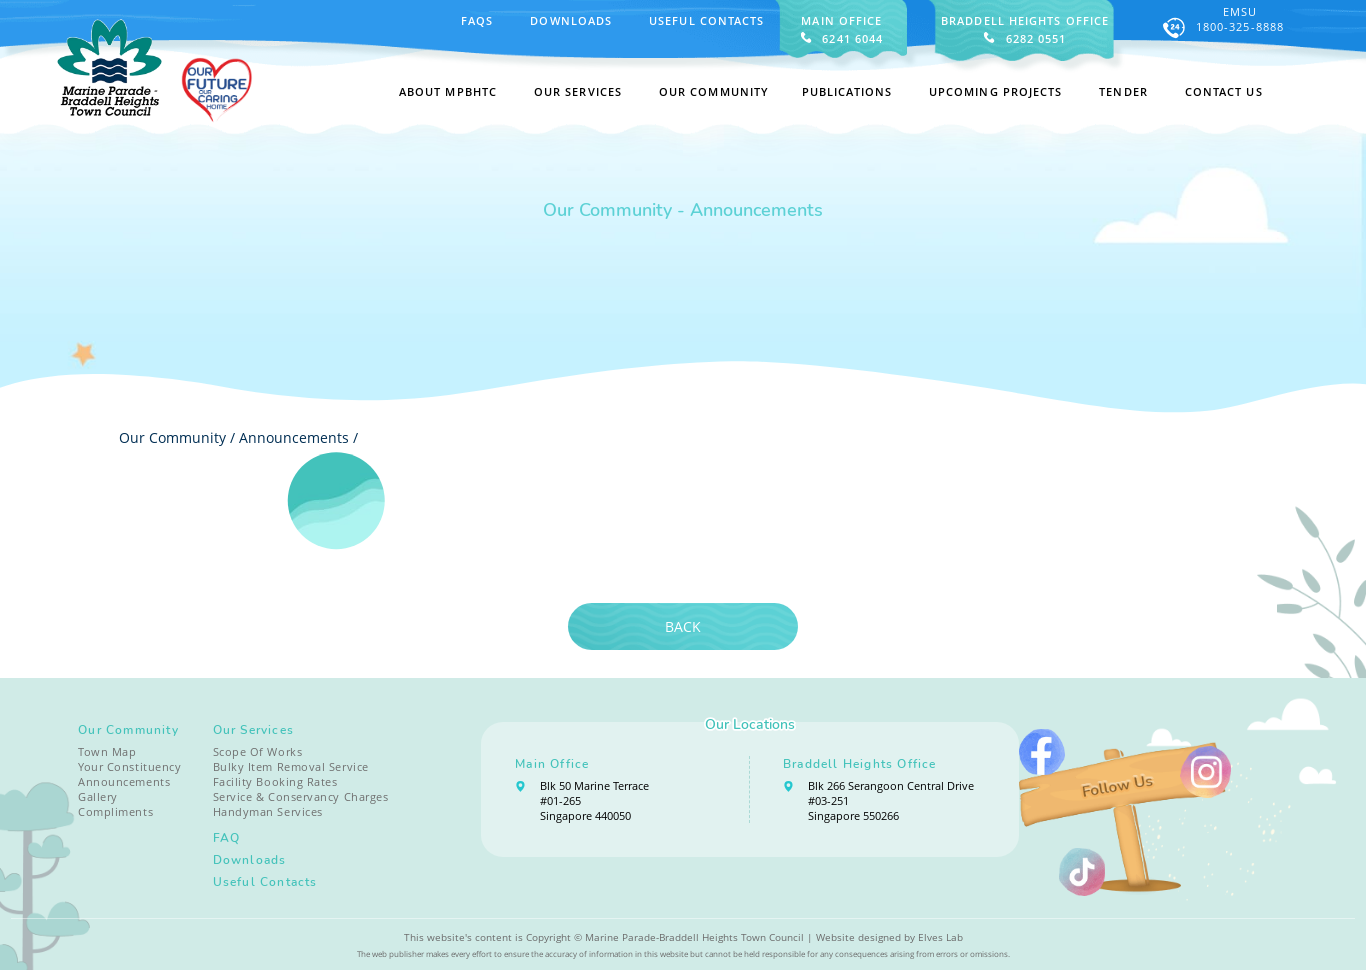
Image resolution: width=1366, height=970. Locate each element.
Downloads (571, 20)
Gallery (98, 796)
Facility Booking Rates (275, 781)
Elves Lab (940, 937)
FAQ (227, 838)
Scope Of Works (258, 751)
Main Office (552, 764)
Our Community (128, 730)
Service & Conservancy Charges (301, 796)
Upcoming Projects (996, 91)
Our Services (253, 730)
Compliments (115, 811)
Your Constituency (129, 766)
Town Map (107, 751)
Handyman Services (268, 811)
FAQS (477, 20)
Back (683, 626)
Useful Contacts (706, 20)
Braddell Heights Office (860, 764)
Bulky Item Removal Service (291, 766)
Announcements (294, 437)
